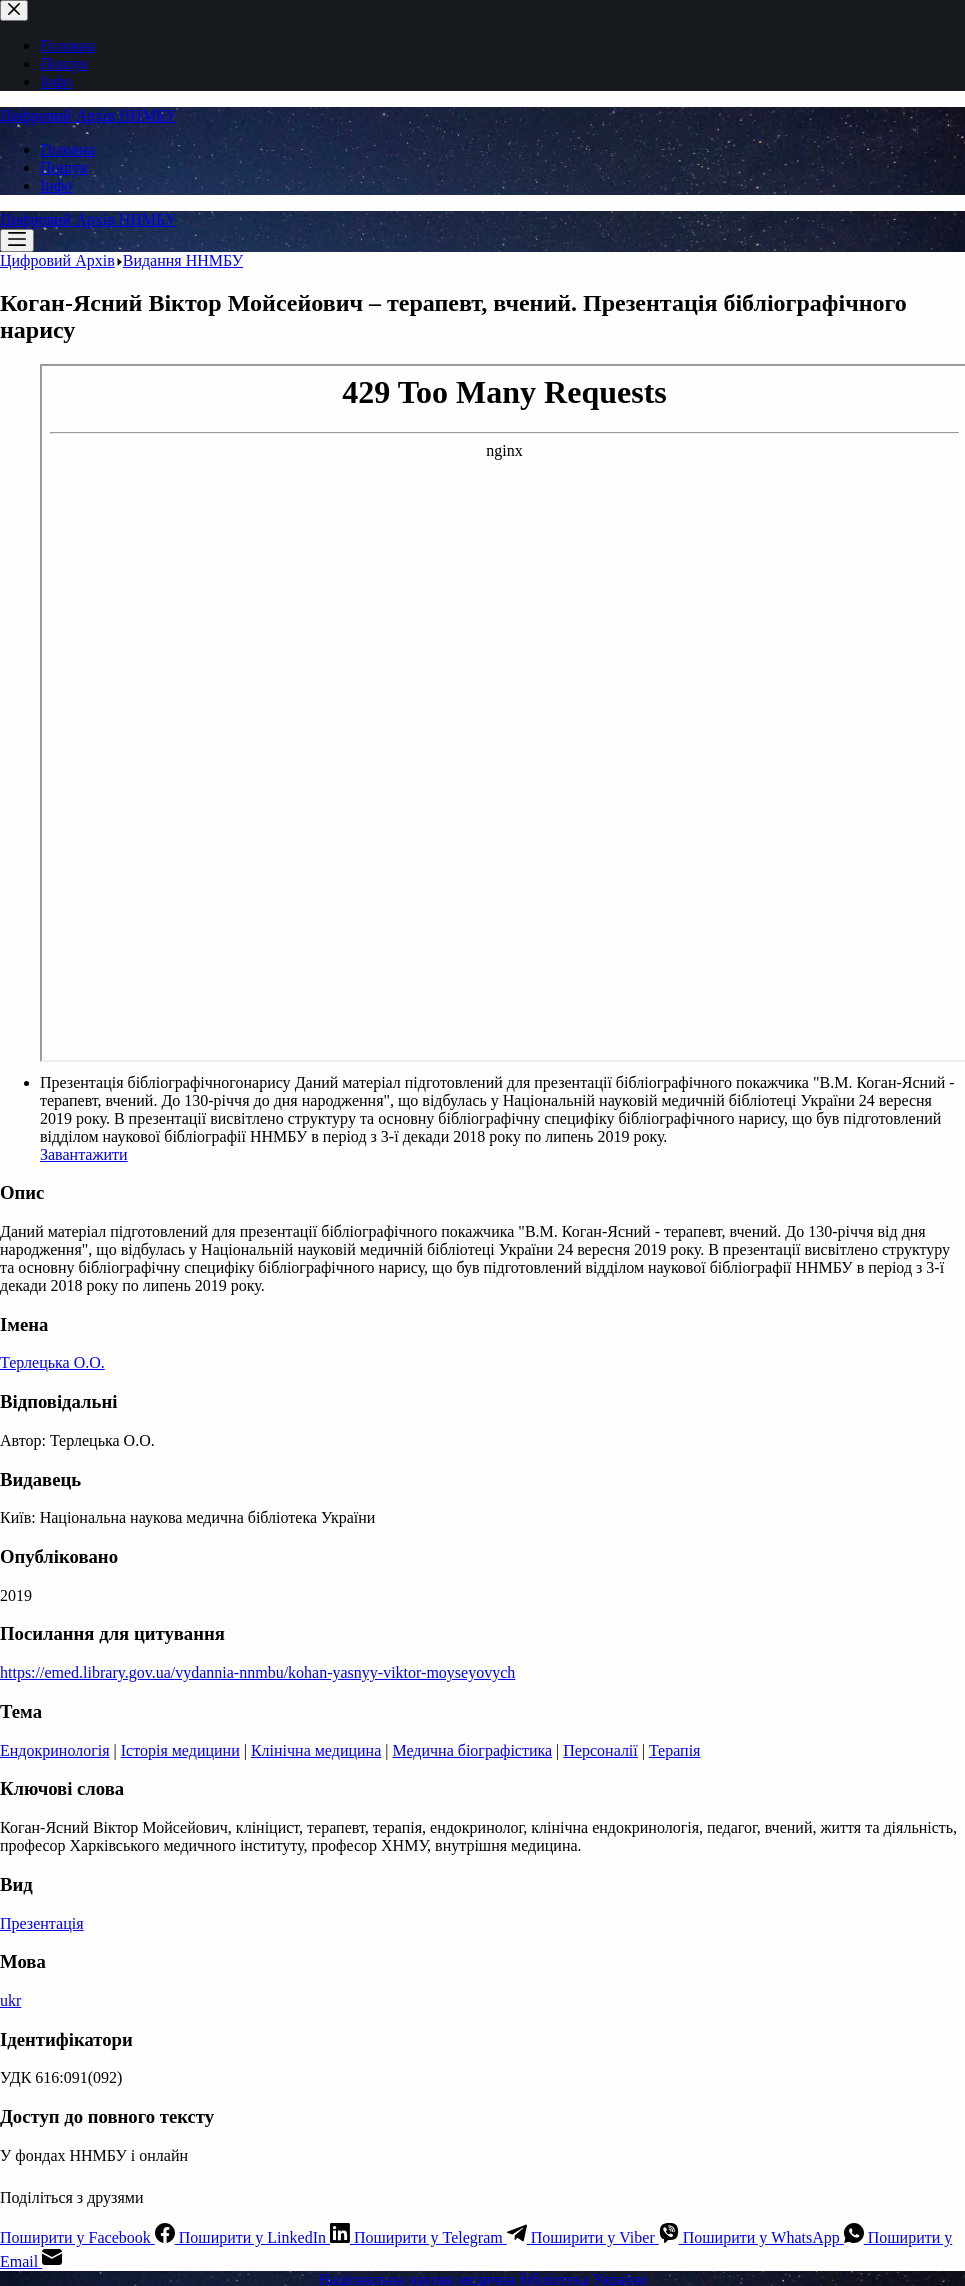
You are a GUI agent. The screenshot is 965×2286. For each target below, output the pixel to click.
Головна (67, 149)
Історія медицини (180, 1750)
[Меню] (17, 240)
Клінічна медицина (316, 1750)
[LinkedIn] (266, 2237)
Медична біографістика (472, 1750)
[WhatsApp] (775, 2237)
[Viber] (607, 2237)
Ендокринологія (55, 1750)
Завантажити (84, 1154)
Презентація (42, 1923)
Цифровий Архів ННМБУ (88, 115)
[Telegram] (442, 2237)
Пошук (64, 167)
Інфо (56, 185)
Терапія (675, 1750)
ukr (10, 2000)
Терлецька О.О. (52, 1362)
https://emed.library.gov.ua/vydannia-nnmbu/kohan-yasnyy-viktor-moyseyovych (257, 1672)
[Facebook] (89, 2237)
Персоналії (600, 1750)
